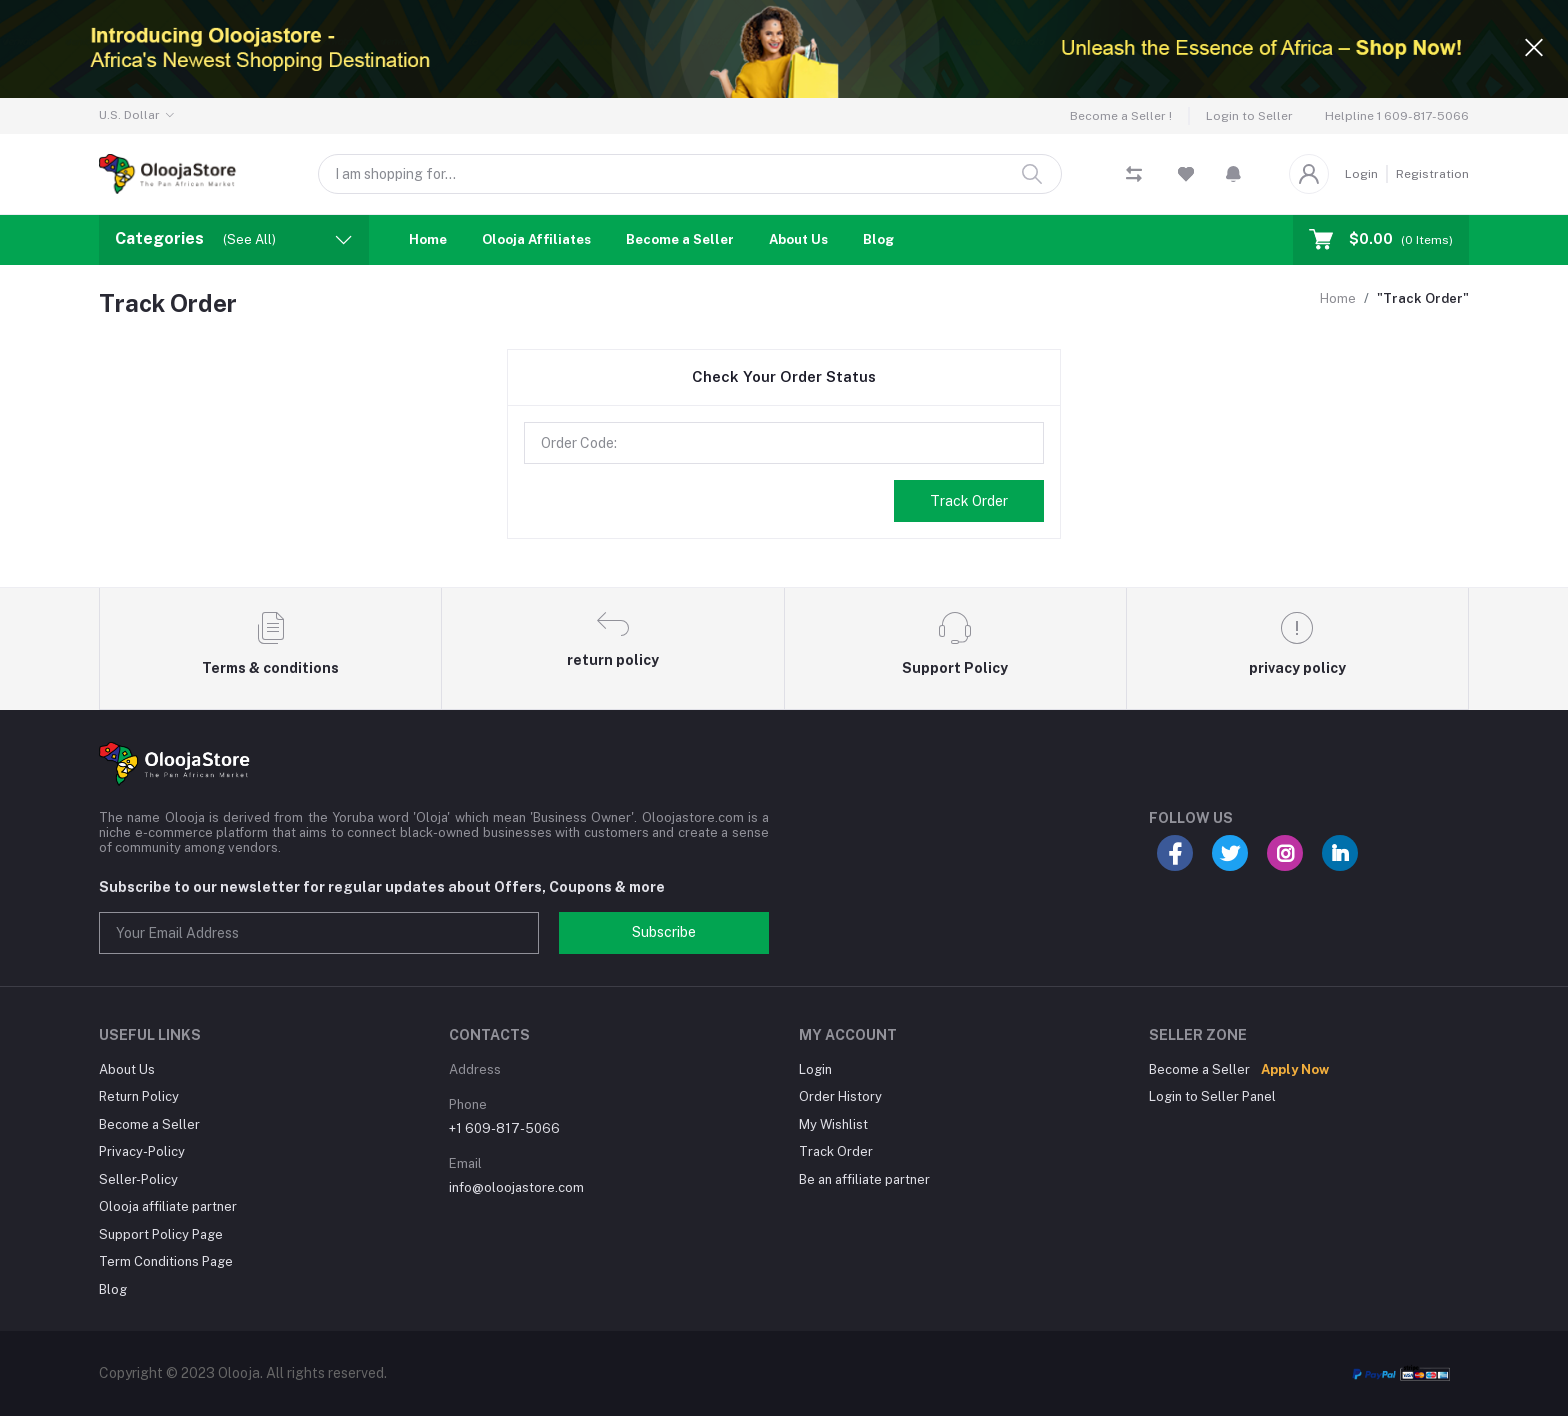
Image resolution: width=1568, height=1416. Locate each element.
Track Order (969, 501)
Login (1361, 174)
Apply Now (1295, 1069)
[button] (1233, 174)
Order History (840, 1096)
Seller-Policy (138, 1179)
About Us (798, 239)
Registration (1432, 174)
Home (428, 239)
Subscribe (664, 932)
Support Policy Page (161, 1234)
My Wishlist (833, 1124)
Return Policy (139, 1096)
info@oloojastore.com (516, 1187)
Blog (878, 239)
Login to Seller (1249, 116)
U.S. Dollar (129, 115)
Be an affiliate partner (864, 1179)
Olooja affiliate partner (168, 1206)
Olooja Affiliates (536, 239)
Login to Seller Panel (1212, 1096)
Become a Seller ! (1121, 116)
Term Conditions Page (166, 1261)
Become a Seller (680, 239)
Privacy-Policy (142, 1151)
